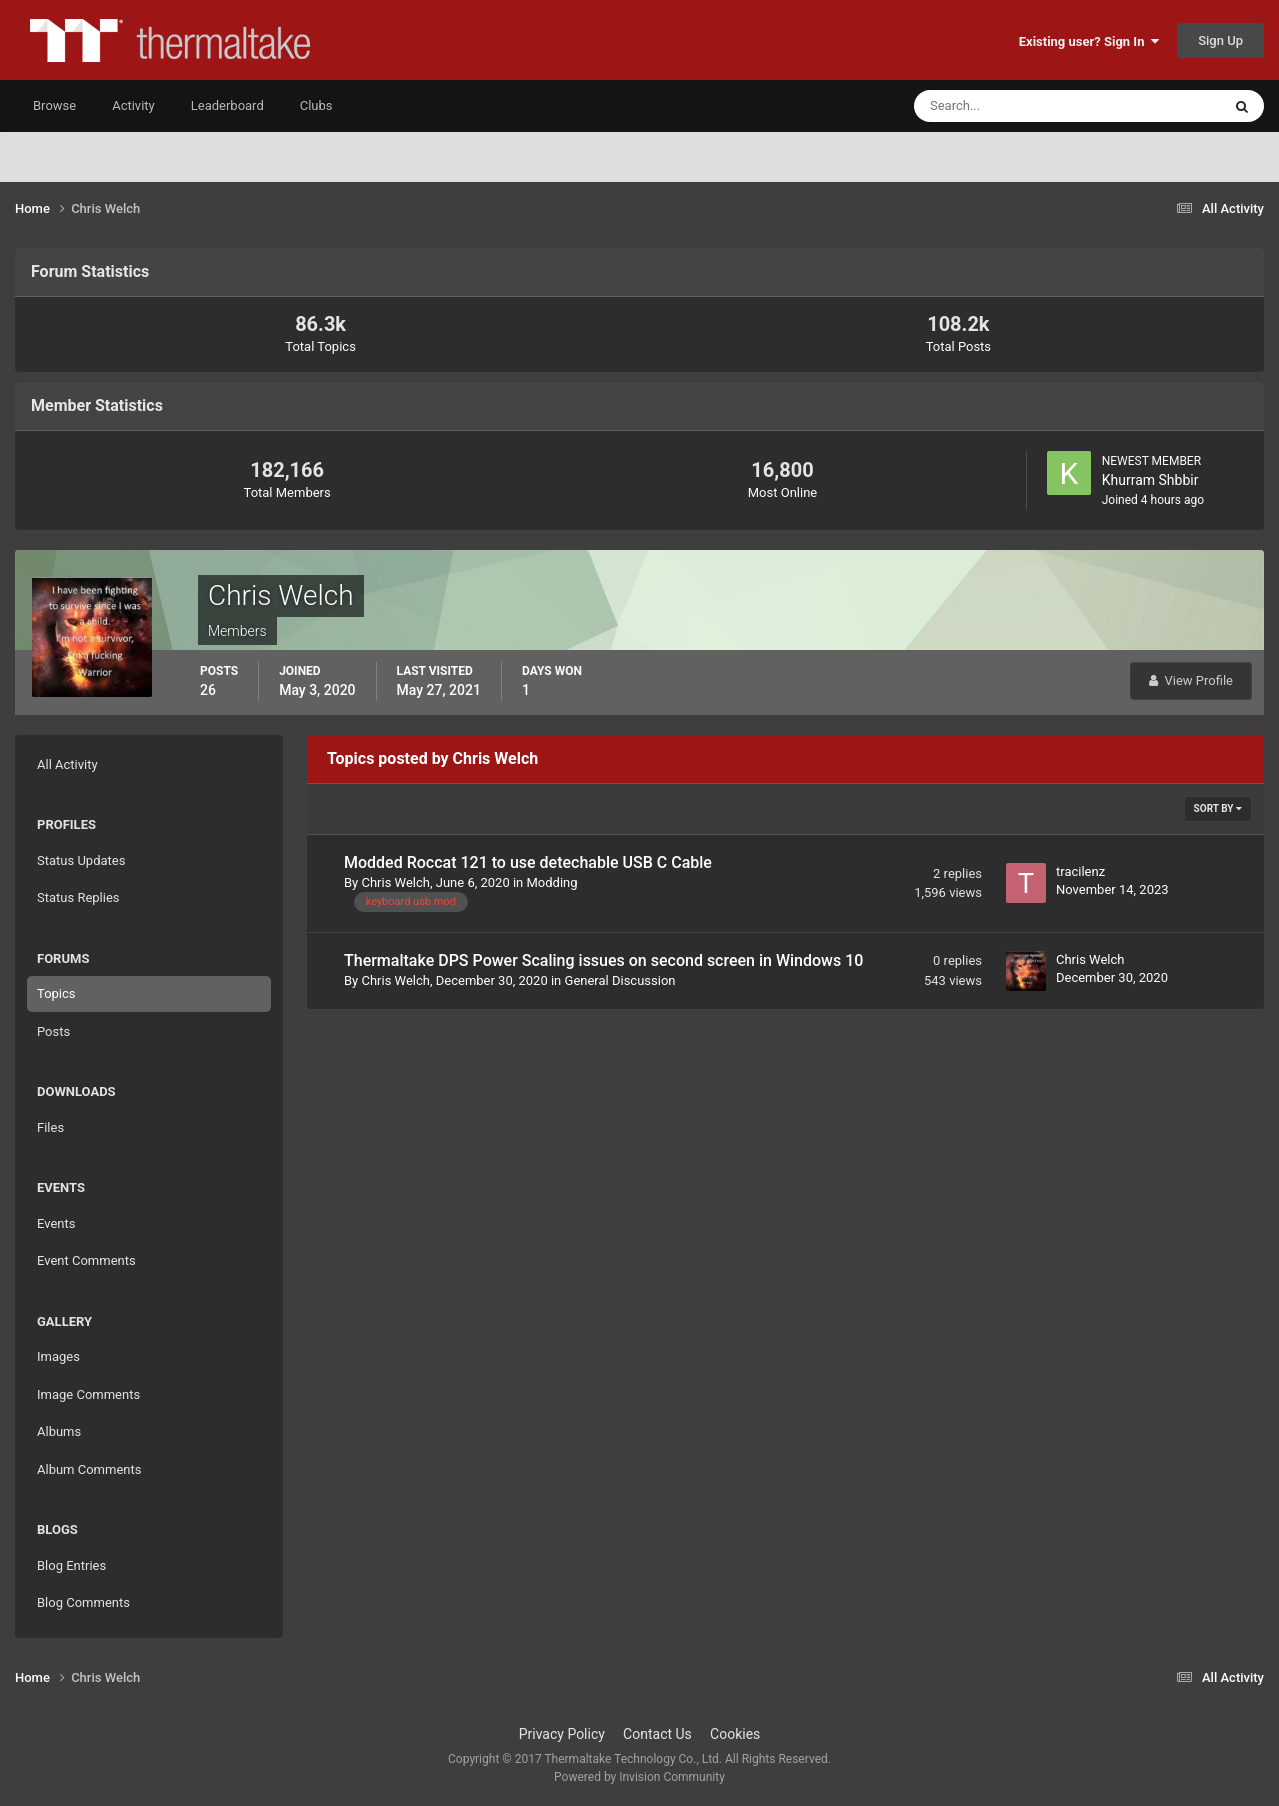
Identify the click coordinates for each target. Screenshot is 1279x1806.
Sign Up (1220, 40)
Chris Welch (395, 882)
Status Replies (78, 897)
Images (58, 1356)
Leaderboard (227, 105)
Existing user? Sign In (1089, 41)
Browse (54, 105)
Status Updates (81, 860)
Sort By (1218, 808)
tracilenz (1080, 871)
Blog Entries (71, 1565)
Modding (552, 882)
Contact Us (657, 1734)
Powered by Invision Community (639, 1777)
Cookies (735, 1734)
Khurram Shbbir (1150, 480)
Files (50, 1127)
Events (56, 1223)
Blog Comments (83, 1602)
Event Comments (86, 1260)
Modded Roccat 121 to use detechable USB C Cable (528, 862)
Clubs (316, 105)
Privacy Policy (562, 1734)
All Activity (67, 764)
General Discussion (620, 980)
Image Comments (88, 1394)
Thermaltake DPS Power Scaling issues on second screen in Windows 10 (603, 960)
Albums (59, 1431)
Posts (53, 1031)
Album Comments (89, 1469)
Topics (56, 993)
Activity (133, 105)
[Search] (1006, 106)
